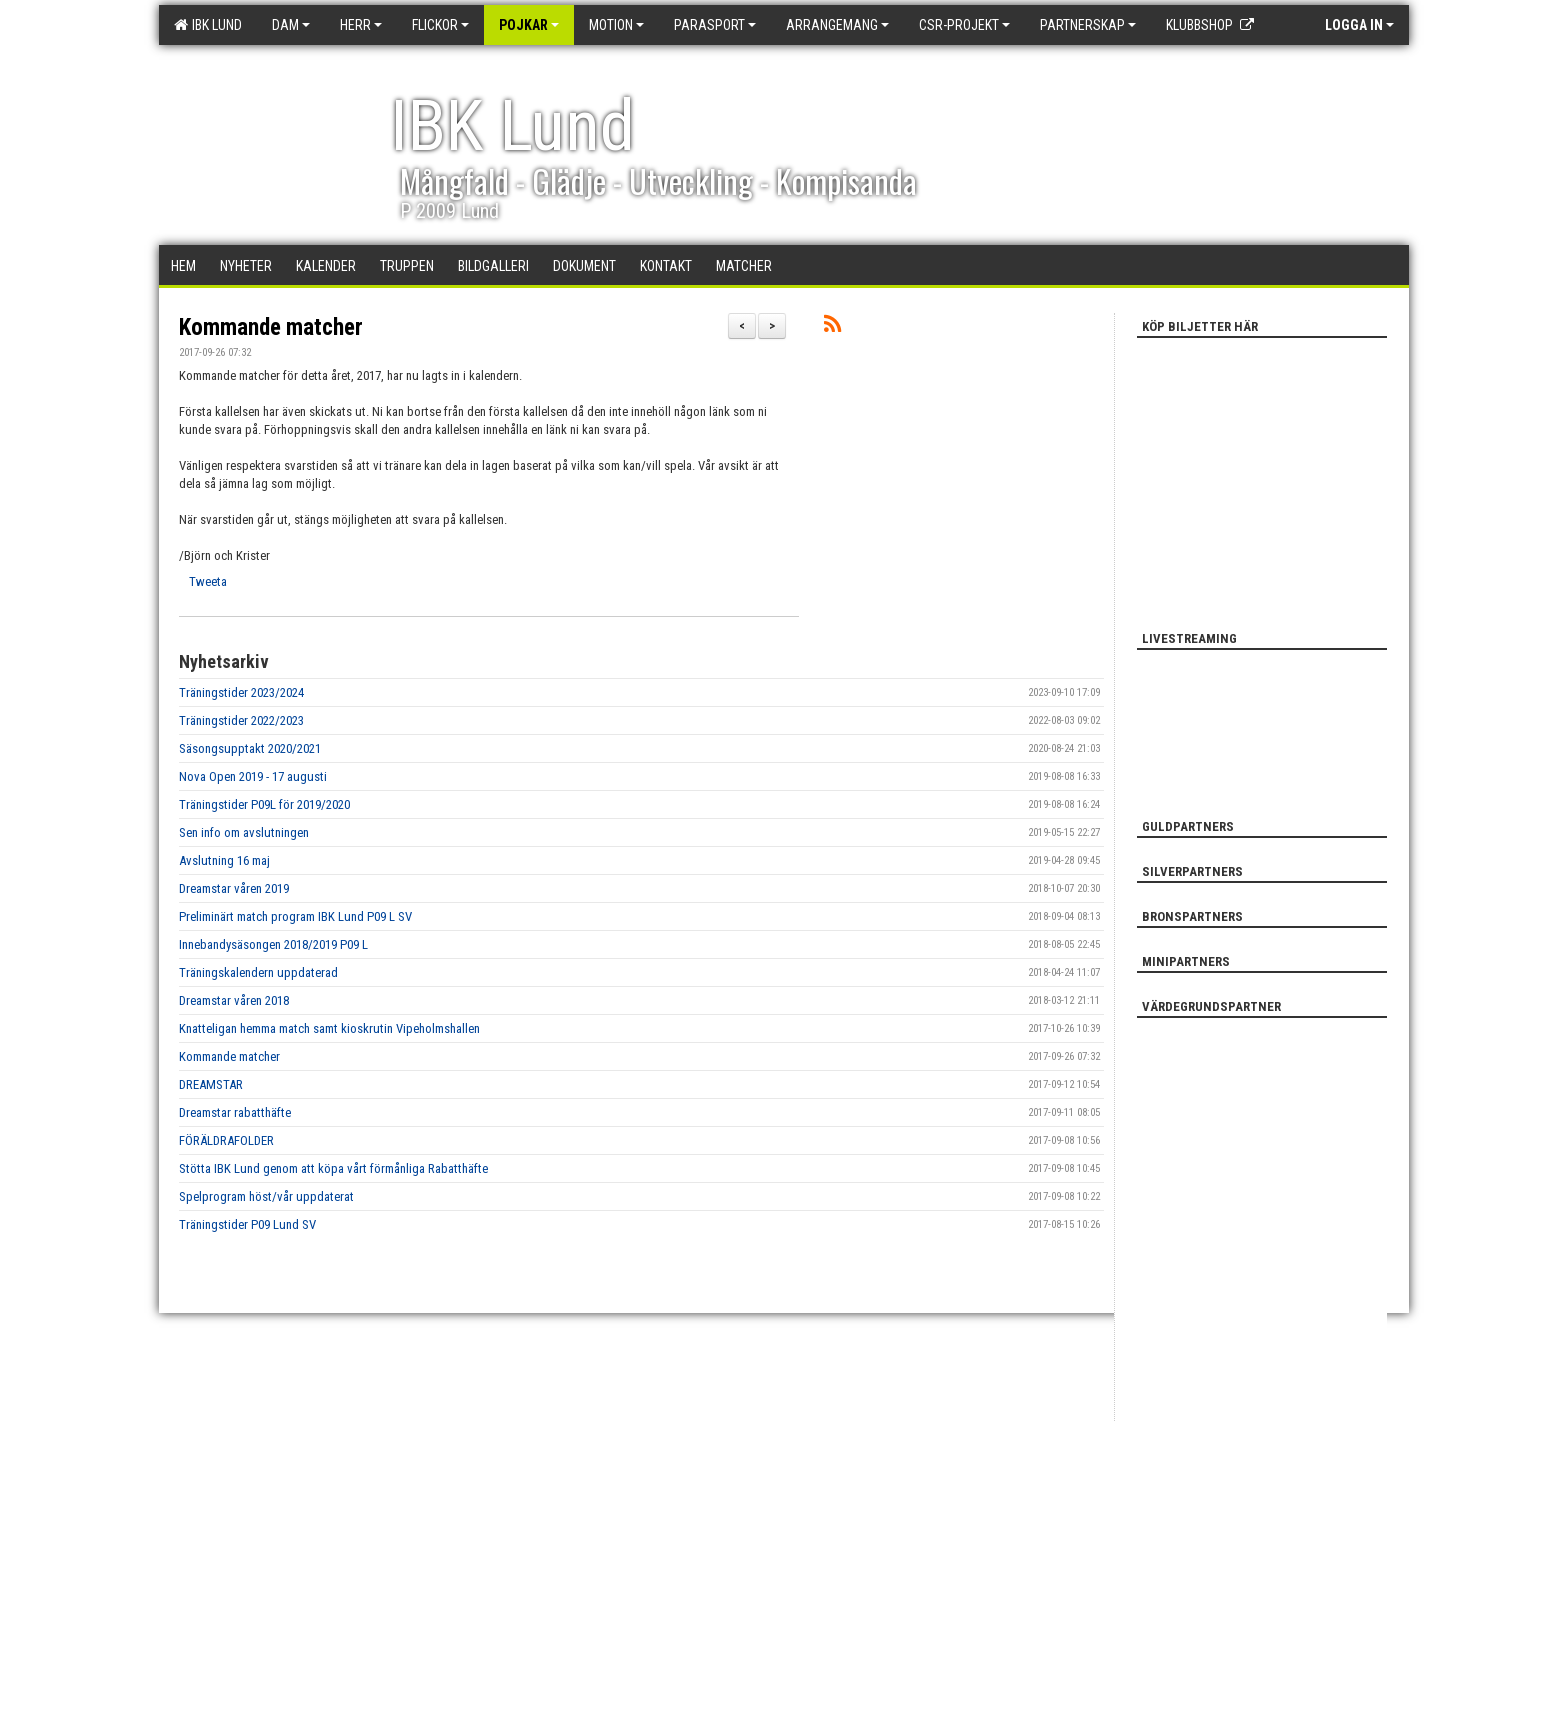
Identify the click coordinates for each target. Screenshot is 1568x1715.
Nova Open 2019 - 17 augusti (253, 776)
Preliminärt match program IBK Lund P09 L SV (295, 916)
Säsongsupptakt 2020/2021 (250, 748)
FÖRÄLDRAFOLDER (226, 1140)
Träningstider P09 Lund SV (247, 1224)
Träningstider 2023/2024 (241, 692)
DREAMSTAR (211, 1084)
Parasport (715, 25)
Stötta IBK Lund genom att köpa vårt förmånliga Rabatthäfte (333, 1168)
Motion (616, 25)
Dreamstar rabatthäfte (235, 1112)
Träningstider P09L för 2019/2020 (264, 804)
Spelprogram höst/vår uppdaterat (266, 1196)
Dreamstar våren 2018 (234, 1000)
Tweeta (208, 581)
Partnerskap (1088, 25)
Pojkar (529, 25)
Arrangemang (837, 25)
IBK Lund (208, 25)
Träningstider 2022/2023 (241, 720)
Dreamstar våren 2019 (234, 888)
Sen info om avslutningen (244, 832)
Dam (291, 25)
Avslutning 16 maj (224, 860)
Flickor (440, 25)
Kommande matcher (271, 327)
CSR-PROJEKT (964, 25)
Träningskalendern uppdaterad (258, 972)
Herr (361, 25)
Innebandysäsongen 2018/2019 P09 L (273, 944)
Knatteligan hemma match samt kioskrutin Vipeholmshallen (329, 1028)
